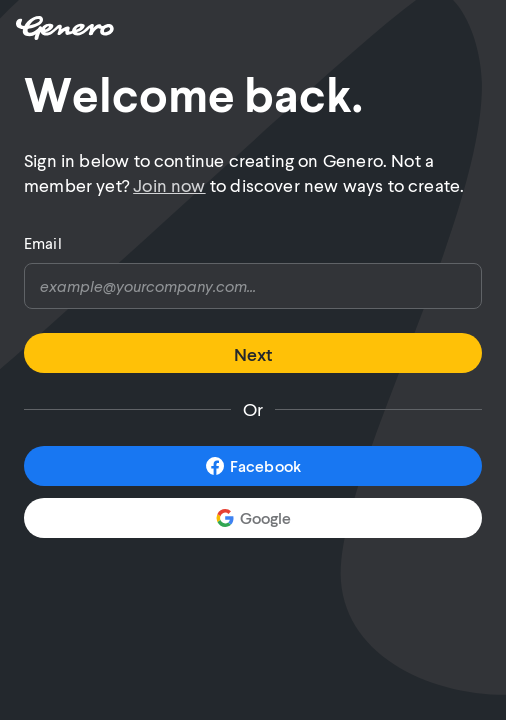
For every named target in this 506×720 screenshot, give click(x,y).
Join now (169, 185)
